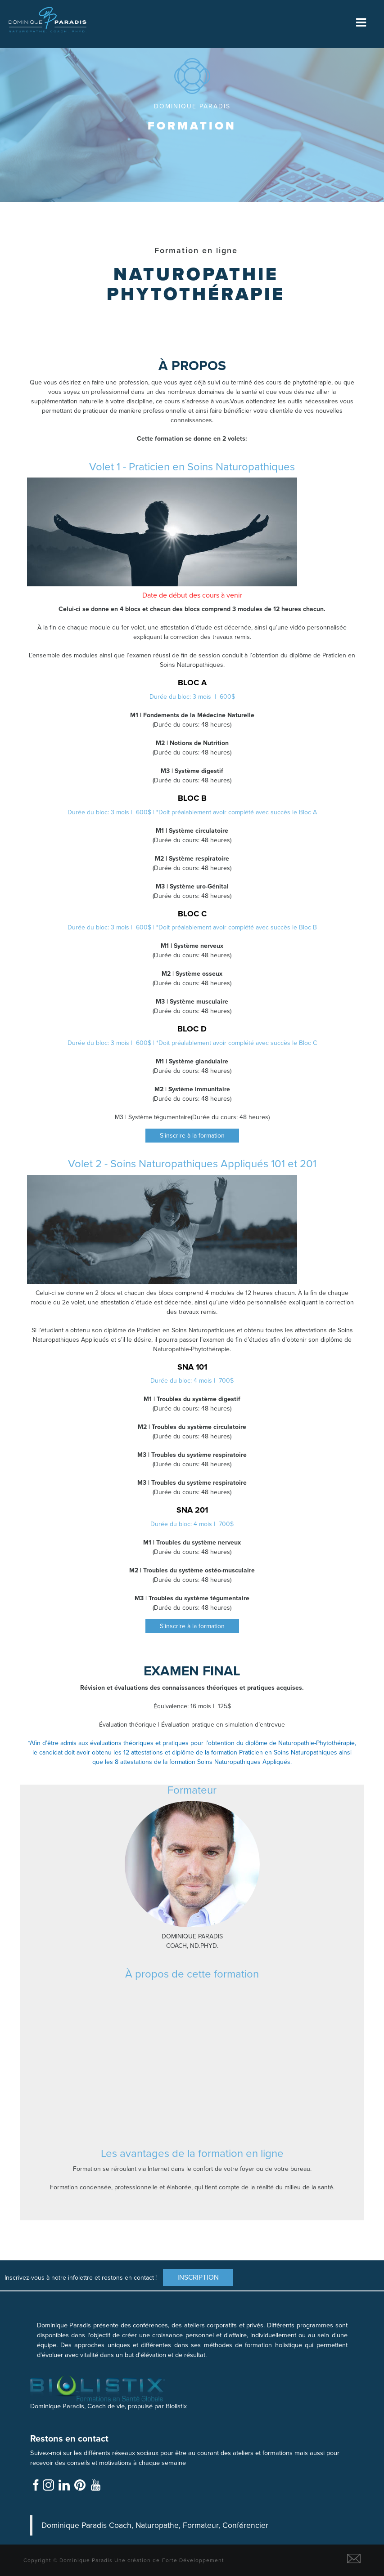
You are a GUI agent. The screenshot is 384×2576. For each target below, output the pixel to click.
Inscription (198, 2277)
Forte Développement (193, 2560)
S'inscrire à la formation (192, 1135)
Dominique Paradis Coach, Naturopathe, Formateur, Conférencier (154, 2525)
